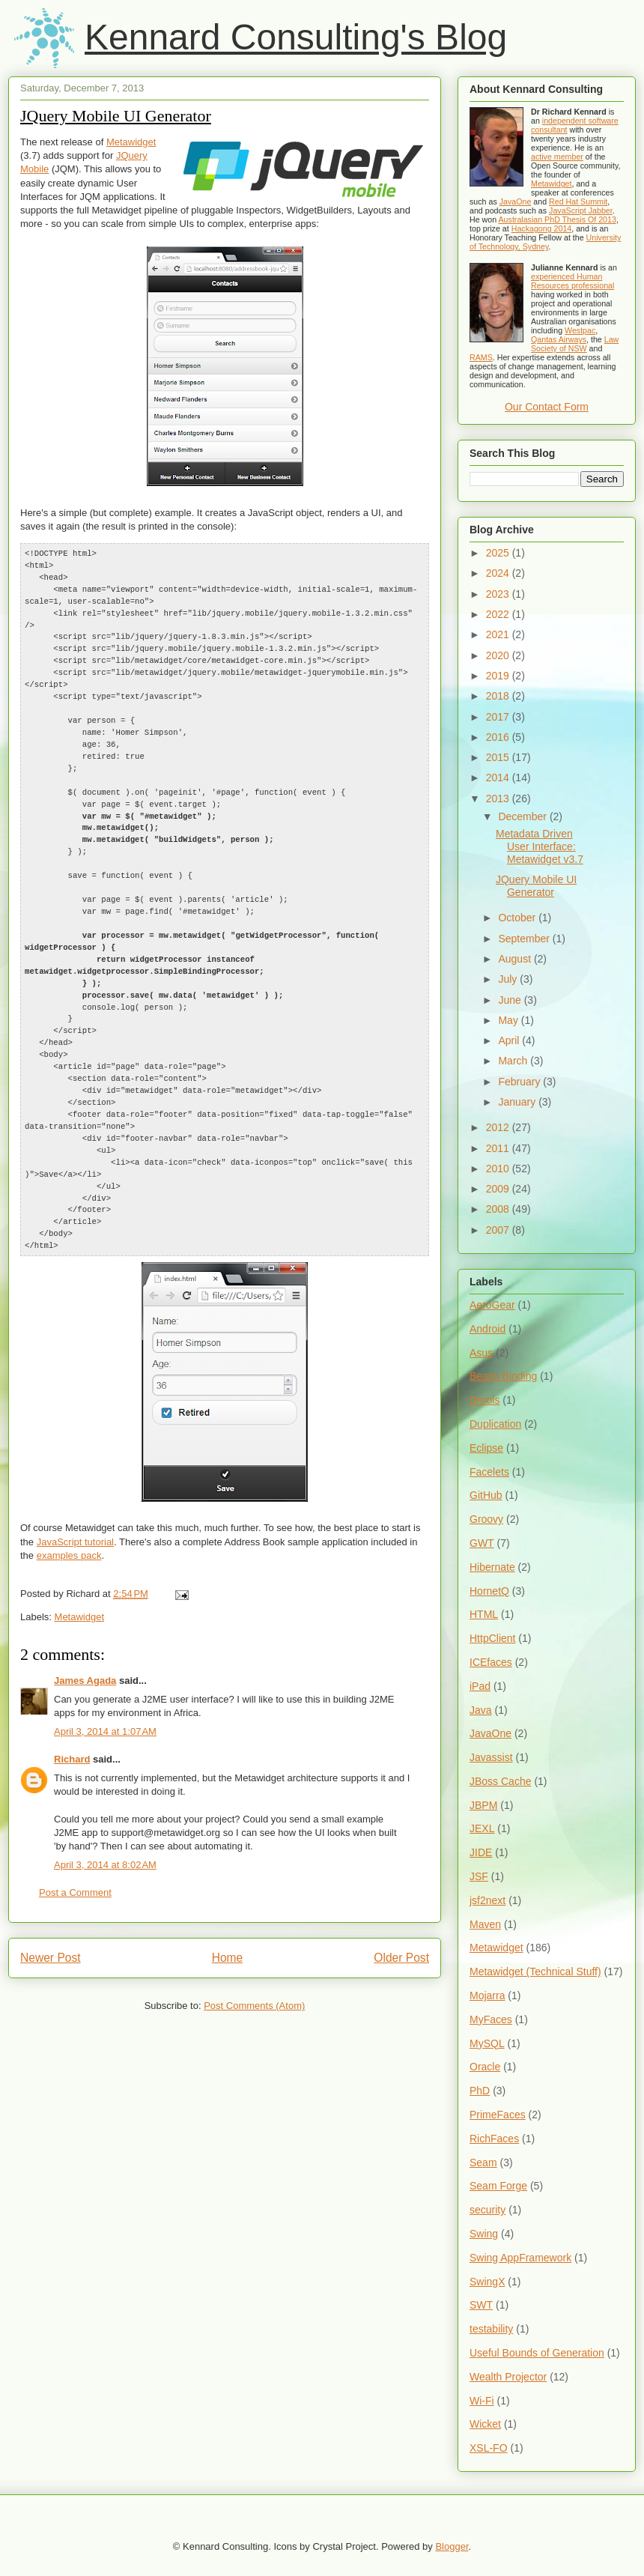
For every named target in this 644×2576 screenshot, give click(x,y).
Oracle (485, 2067)
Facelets (489, 1472)
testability (491, 2329)
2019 (499, 676)
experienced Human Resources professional (572, 281)
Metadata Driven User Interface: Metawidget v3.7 (539, 846)
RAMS (481, 357)
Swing (484, 2234)
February (520, 1082)
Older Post (401, 1913)
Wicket (485, 2424)
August (515, 959)
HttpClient (492, 1638)
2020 (499, 655)
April (510, 1040)
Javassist (491, 1757)
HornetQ (489, 1591)
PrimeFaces (498, 2115)
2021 (499, 634)
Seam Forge (498, 2186)
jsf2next (487, 1900)
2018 (499, 696)
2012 (499, 1127)
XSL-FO (489, 2448)
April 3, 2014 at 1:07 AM (105, 1687)
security (487, 2210)
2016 (499, 737)
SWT (481, 2305)
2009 (499, 1189)
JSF (479, 1876)
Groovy (486, 1519)
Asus (481, 1353)
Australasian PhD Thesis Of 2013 (557, 219)
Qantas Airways (558, 339)
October (518, 918)
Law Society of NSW (575, 344)
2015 (499, 757)
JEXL (482, 1828)
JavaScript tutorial (75, 1497)
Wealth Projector (508, 2377)
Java (481, 1710)
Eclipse (486, 1448)
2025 (499, 553)
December (523, 816)
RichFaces (494, 2139)
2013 (499, 798)
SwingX (487, 2282)
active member (557, 156)
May (509, 1020)
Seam (483, 2163)
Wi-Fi (482, 2401)
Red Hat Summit (578, 201)
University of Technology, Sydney (545, 242)
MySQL (487, 2043)
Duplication (495, 1424)
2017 (499, 717)
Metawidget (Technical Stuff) (535, 1972)
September (525, 939)
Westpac (580, 330)
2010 (499, 1169)
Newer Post (50, 1913)
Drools (484, 1400)
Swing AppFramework (520, 2258)
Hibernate (492, 1567)
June (510, 1000)
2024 (499, 573)
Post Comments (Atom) (254, 1961)
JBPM (483, 1805)
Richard (72, 1715)
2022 (499, 614)
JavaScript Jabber (581, 210)
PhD (480, 2091)
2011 (499, 1148)
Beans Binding (503, 1376)
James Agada (85, 1636)
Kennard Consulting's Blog (296, 37)
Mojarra (487, 1995)
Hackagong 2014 (541, 228)
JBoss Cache (500, 1781)
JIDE (481, 1852)
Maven (485, 1924)
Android (487, 1329)
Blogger (451, 2546)
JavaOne (515, 201)
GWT (482, 1543)
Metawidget (131, 142)
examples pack (69, 1511)
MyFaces (491, 2019)
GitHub (486, 1495)
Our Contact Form (547, 407)
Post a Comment (75, 1848)
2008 (499, 1209)
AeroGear (492, 1305)
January (518, 1102)
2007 (499, 1230)
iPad (480, 1686)
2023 (499, 594)
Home (227, 1913)
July (509, 979)
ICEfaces (491, 1662)
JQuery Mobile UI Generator (115, 115)
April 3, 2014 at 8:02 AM (105, 1820)
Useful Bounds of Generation (537, 2353)
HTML (484, 1614)
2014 (499, 778)
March (514, 1061)
